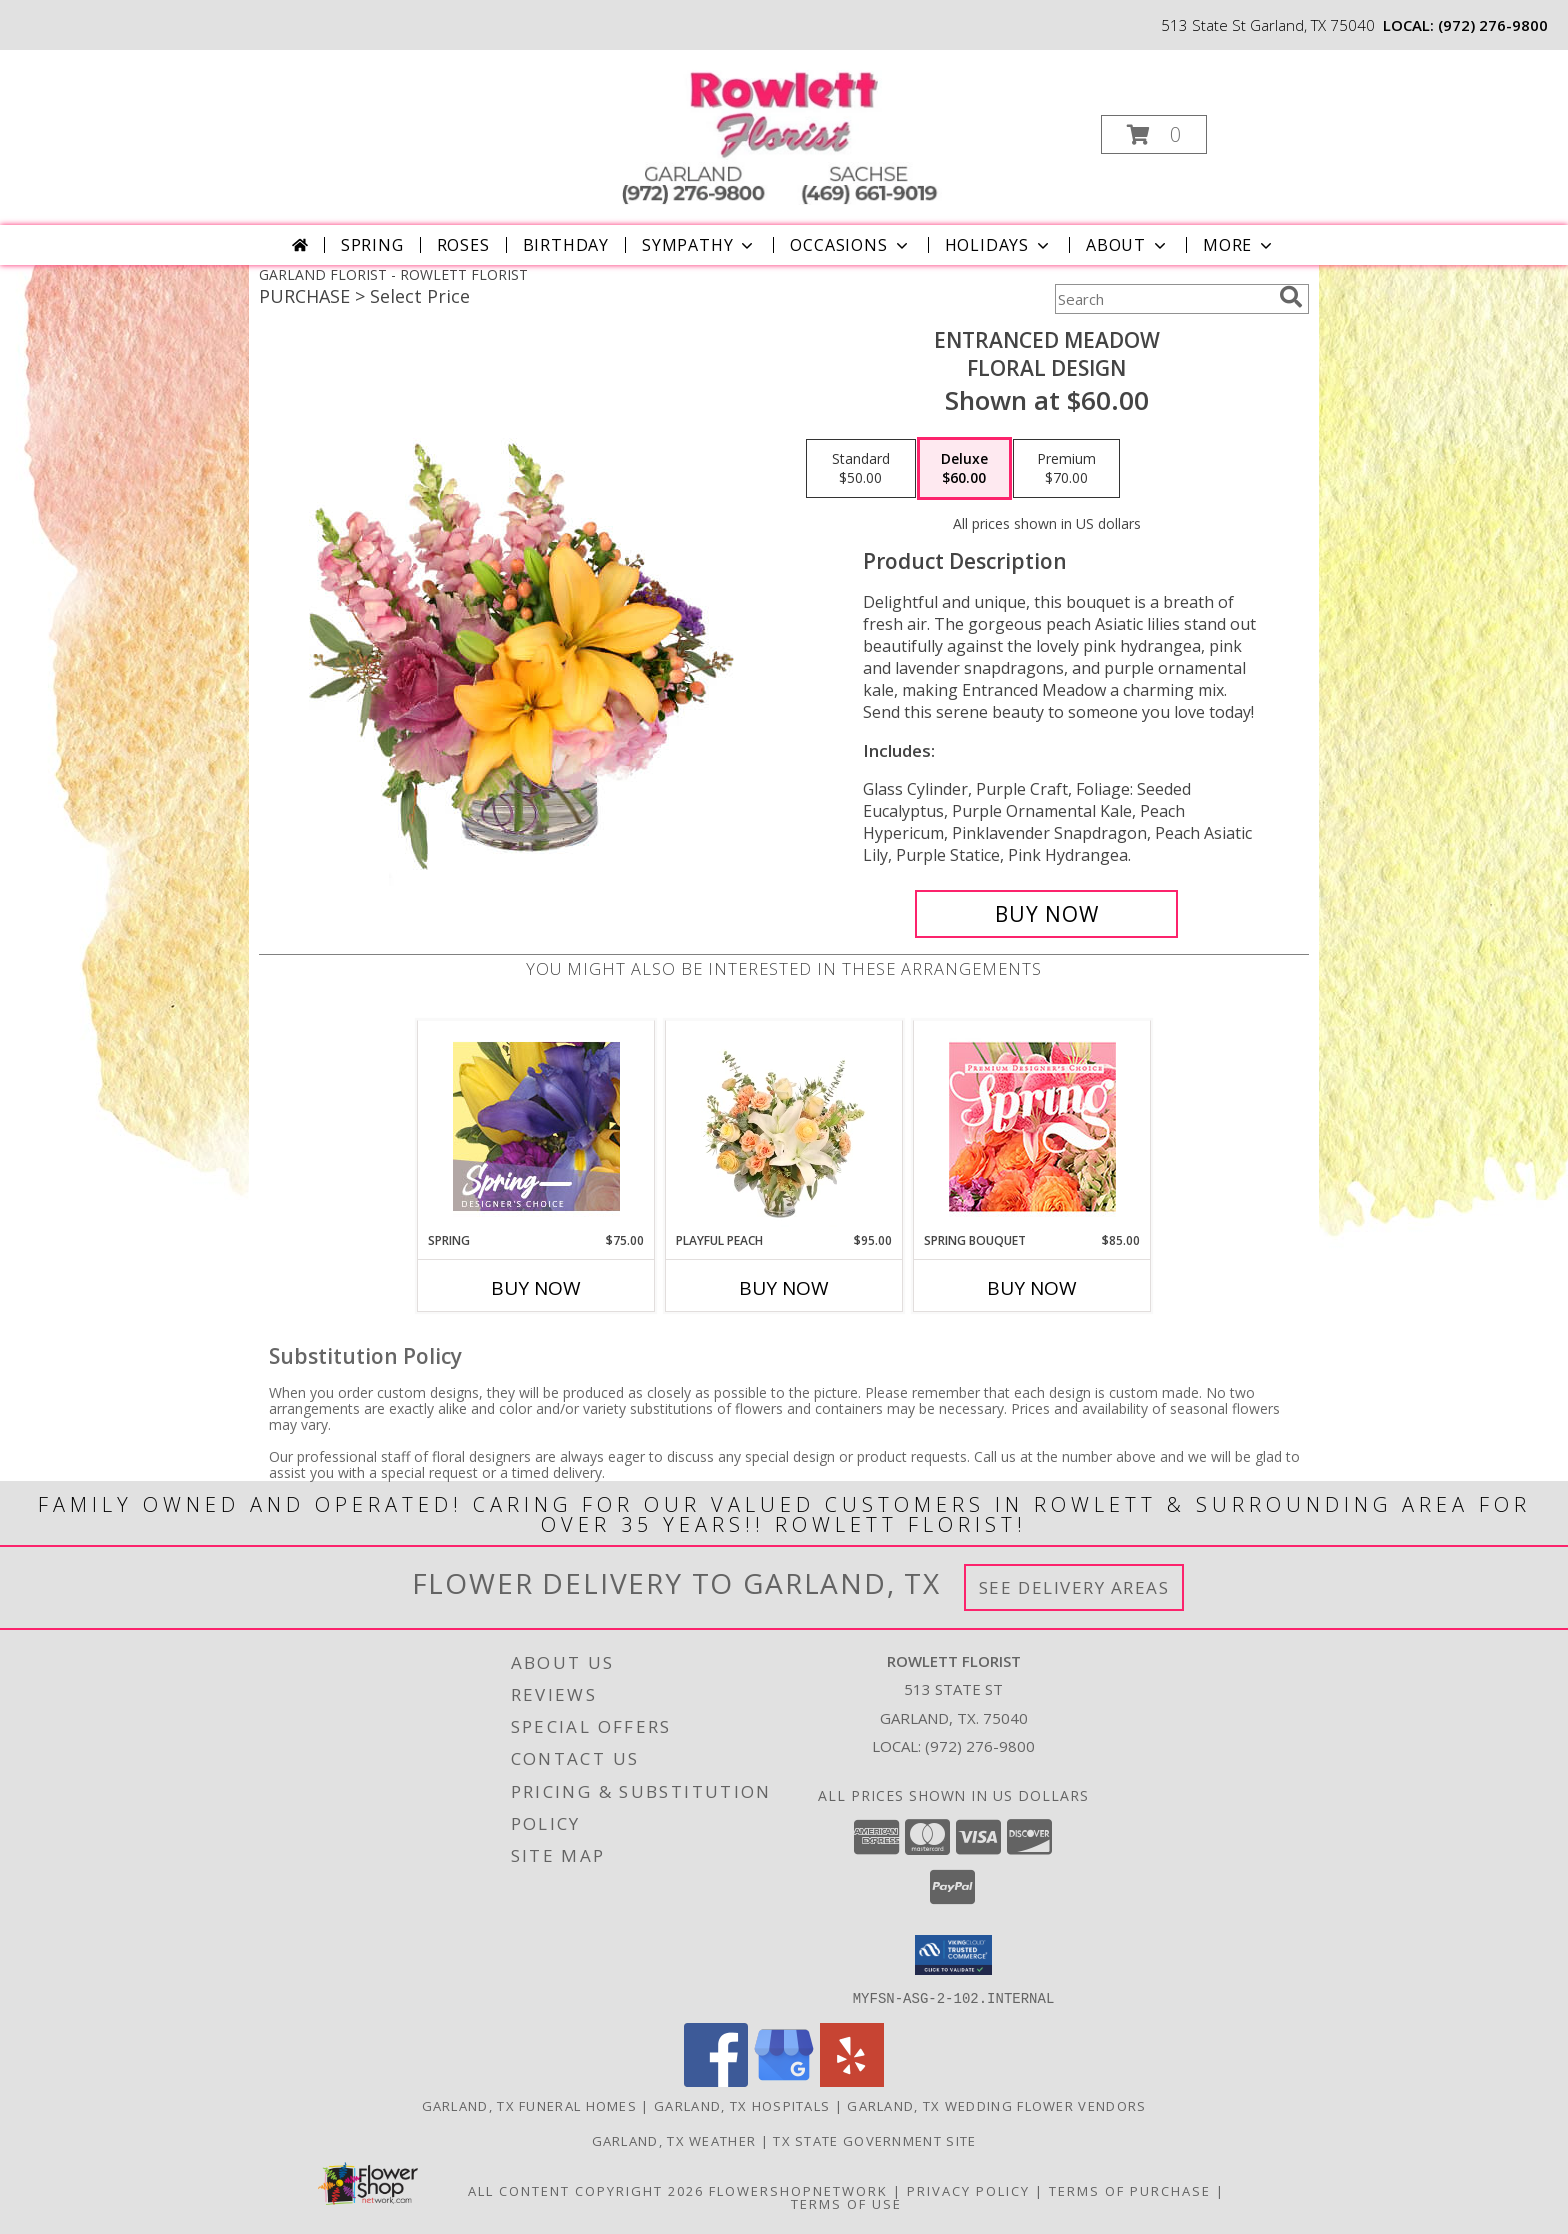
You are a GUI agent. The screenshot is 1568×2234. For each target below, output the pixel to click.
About (1128, 245)
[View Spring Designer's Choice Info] (536, 1126)
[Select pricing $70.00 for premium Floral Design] (1066, 469)
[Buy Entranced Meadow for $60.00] (1046, 914)
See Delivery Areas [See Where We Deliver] (1074, 1587)
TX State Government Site (874, 2140)
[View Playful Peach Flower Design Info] (784, 1126)
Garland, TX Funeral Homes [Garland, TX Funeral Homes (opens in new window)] (530, 2105)
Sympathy (699, 245)
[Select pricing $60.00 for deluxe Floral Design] (964, 469)
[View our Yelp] (852, 2080)
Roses (463, 245)
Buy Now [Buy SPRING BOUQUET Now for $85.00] (1032, 1288)
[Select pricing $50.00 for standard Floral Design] (861, 469)
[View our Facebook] (716, 2080)
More (1239, 245)
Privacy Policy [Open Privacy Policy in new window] (968, 2190)
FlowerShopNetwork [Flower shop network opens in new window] (798, 2190)
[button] (1154, 134)
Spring (372, 245)
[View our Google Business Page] (784, 2080)
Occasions (850, 245)
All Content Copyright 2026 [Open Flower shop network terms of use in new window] (586, 2190)
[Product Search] (1163, 299)
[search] (1291, 297)
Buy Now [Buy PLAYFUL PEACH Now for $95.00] (784, 1288)
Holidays (999, 245)
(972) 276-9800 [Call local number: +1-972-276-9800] (1493, 25)
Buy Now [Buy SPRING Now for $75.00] (536, 1288)
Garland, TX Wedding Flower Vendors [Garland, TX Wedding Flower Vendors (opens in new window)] (996, 2105)
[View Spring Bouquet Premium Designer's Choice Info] (1032, 1126)
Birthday (566, 245)
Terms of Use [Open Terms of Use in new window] (846, 2203)
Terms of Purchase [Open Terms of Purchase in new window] (1130, 2190)
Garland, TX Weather (674, 2140)
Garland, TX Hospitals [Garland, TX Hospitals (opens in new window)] (742, 2105)
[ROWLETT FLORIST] (782, 128)
